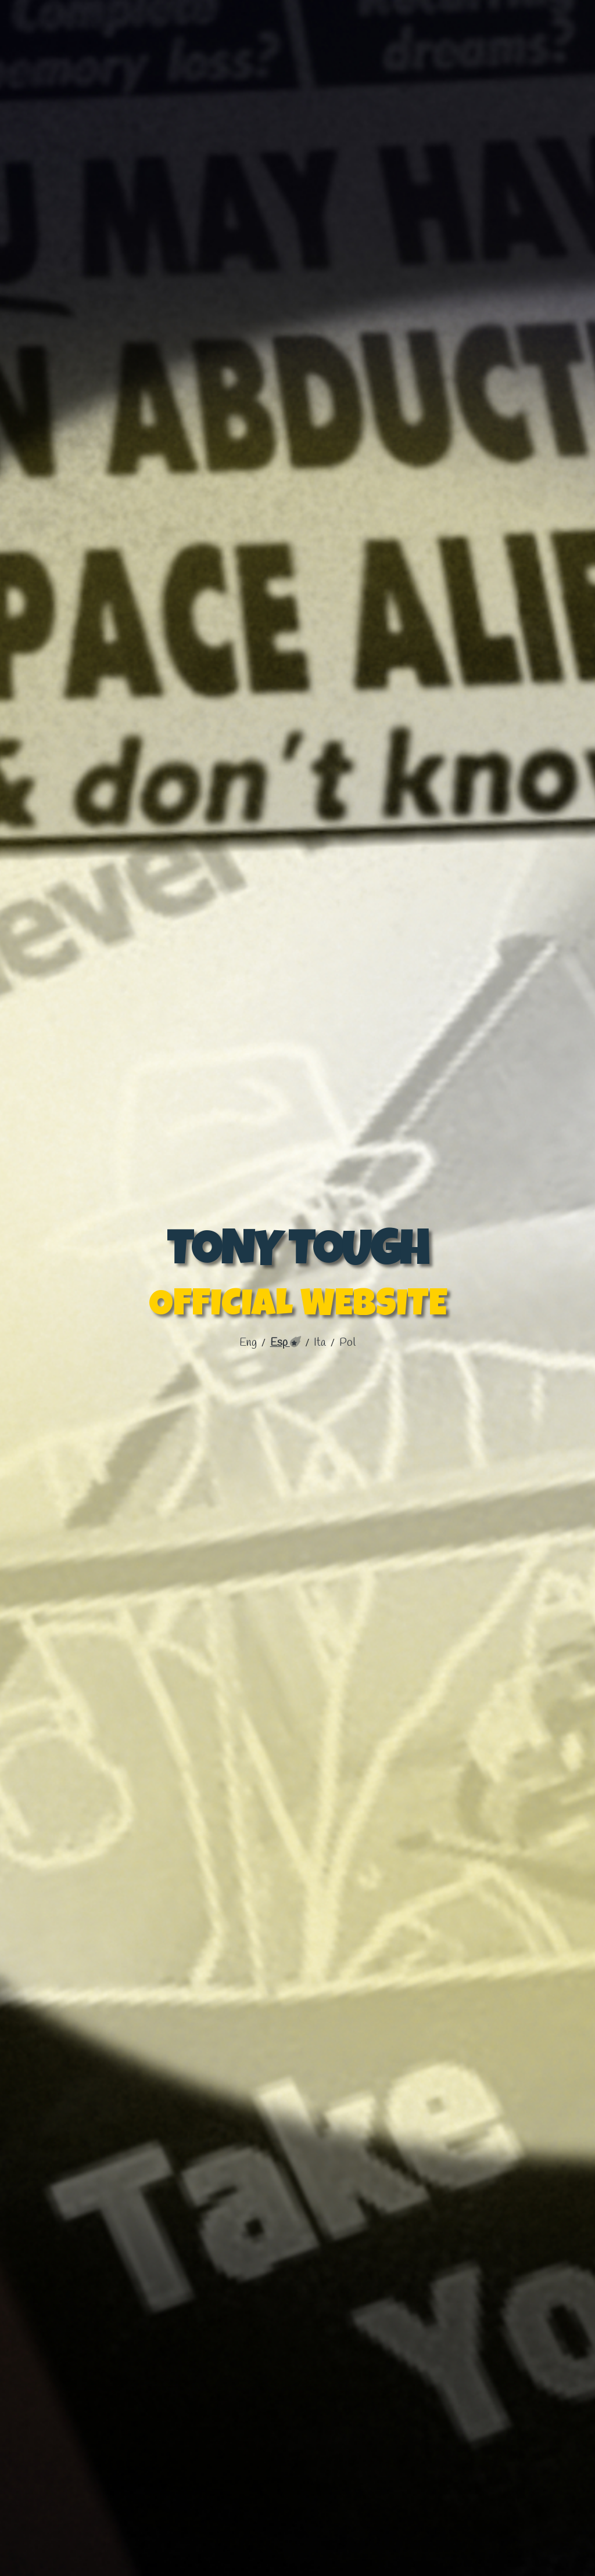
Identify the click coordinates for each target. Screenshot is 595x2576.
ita (321, 1342)
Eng (249, 1342)
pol (347, 1342)
